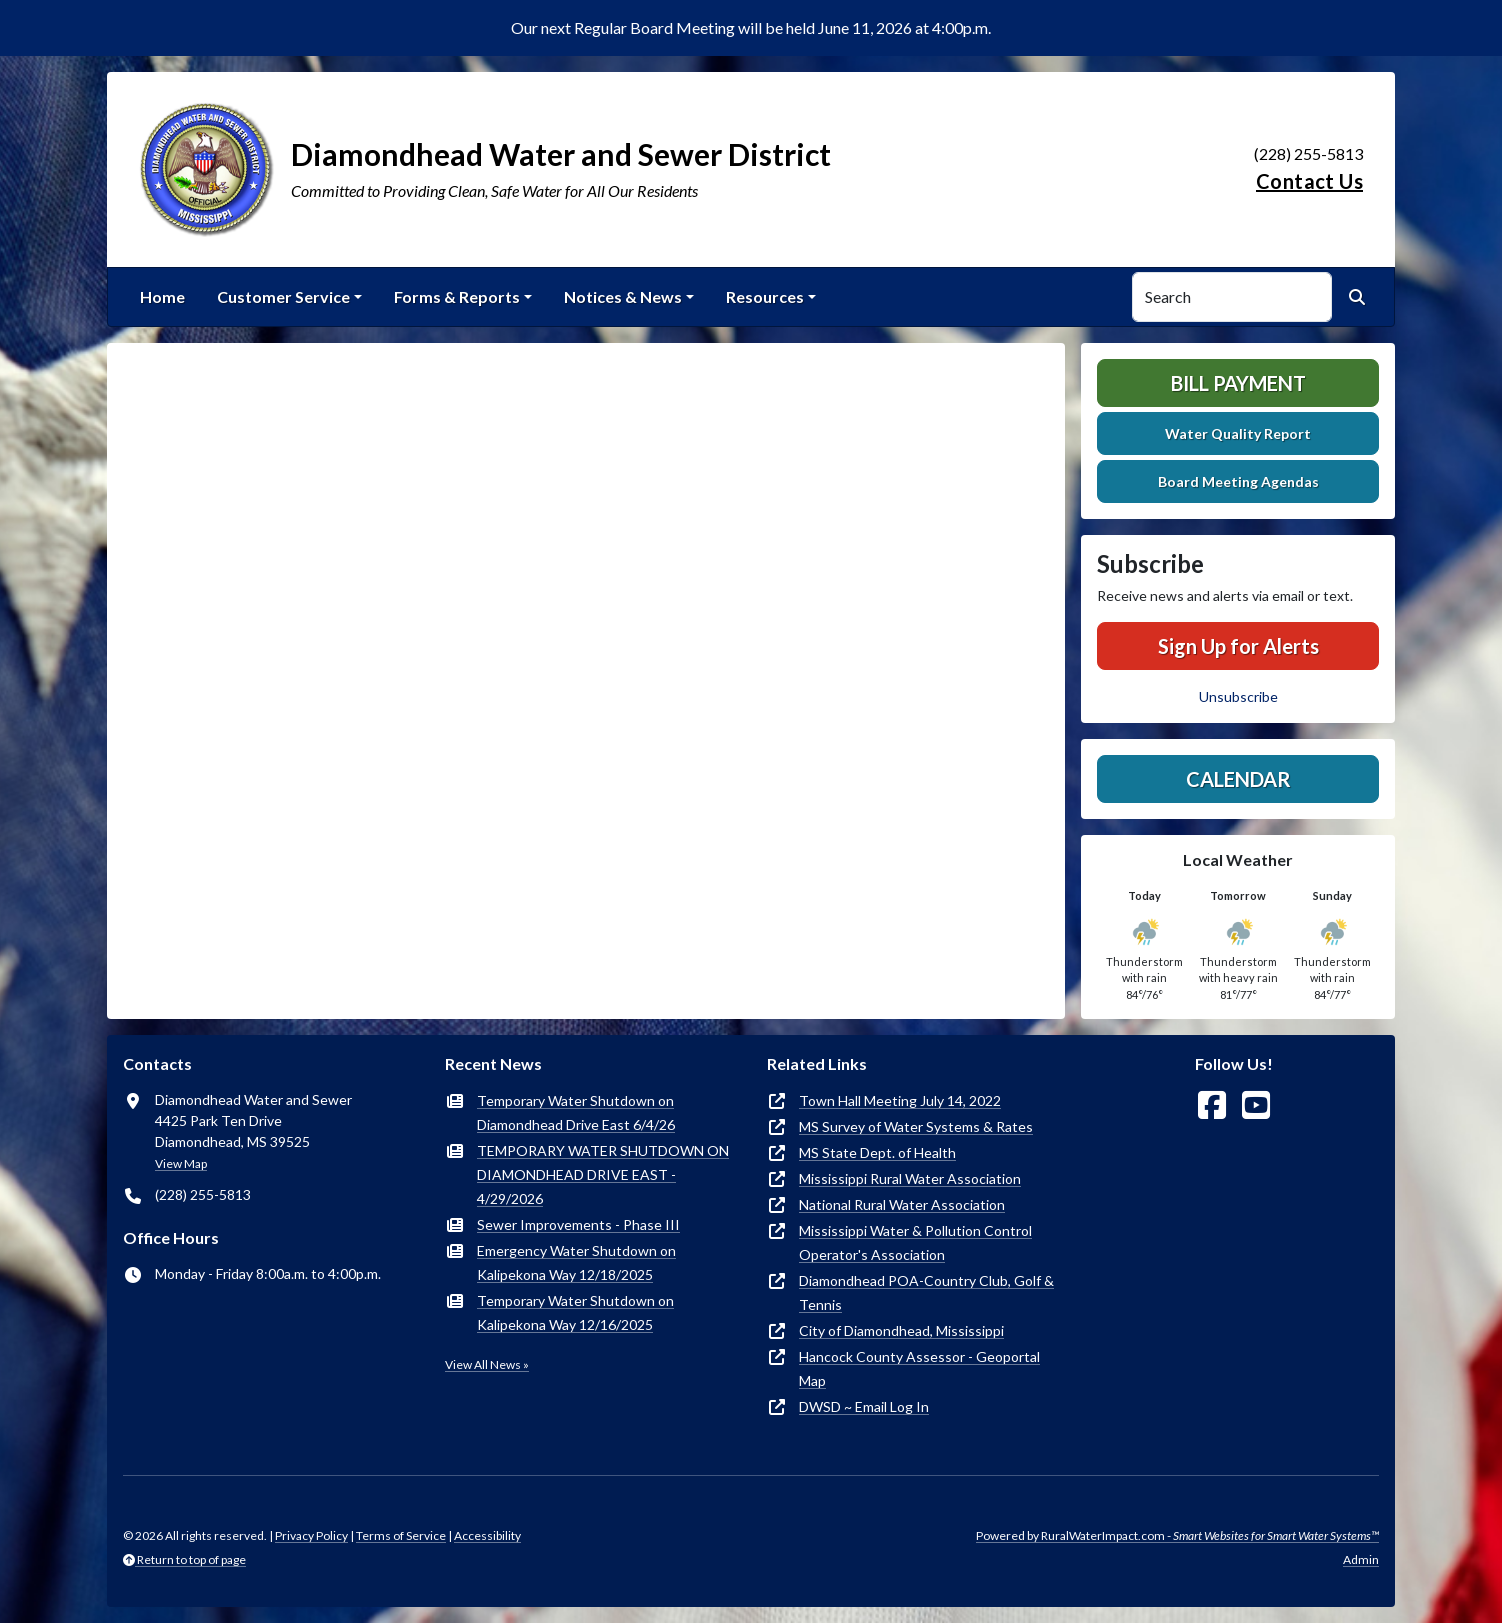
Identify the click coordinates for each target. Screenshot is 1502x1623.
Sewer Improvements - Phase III (578, 1224)
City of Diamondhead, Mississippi (901, 1330)
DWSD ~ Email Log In (864, 1406)
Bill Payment (1238, 383)
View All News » (487, 1364)
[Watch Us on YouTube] (1256, 1105)
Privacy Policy (311, 1535)
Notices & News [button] (623, 296)
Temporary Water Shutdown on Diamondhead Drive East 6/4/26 (576, 1112)
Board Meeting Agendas (1238, 481)
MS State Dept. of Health (877, 1152)
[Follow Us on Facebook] (1212, 1105)
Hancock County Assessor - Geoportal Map (919, 1368)
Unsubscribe (1238, 696)
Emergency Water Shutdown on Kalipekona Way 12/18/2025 (576, 1262)
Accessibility (487, 1535)
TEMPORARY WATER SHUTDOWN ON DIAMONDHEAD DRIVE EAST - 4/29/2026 (603, 1174)
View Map (181, 1163)
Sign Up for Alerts (1238, 646)
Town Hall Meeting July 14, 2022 (900, 1100)
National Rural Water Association (902, 1204)
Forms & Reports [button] (457, 296)
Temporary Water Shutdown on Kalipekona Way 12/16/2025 (575, 1312)
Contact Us (1309, 181)
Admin (1361, 1559)
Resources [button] (765, 296)
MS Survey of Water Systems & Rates (916, 1126)
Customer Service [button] (283, 296)
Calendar (1238, 779)
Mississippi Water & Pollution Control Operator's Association (915, 1242)
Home (162, 296)
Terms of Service (401, 1535)
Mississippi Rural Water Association (910, 1178)
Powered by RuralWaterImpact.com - (1177, 1535)
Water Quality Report (1238, 433)
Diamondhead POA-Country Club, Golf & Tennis (926, 1292)
